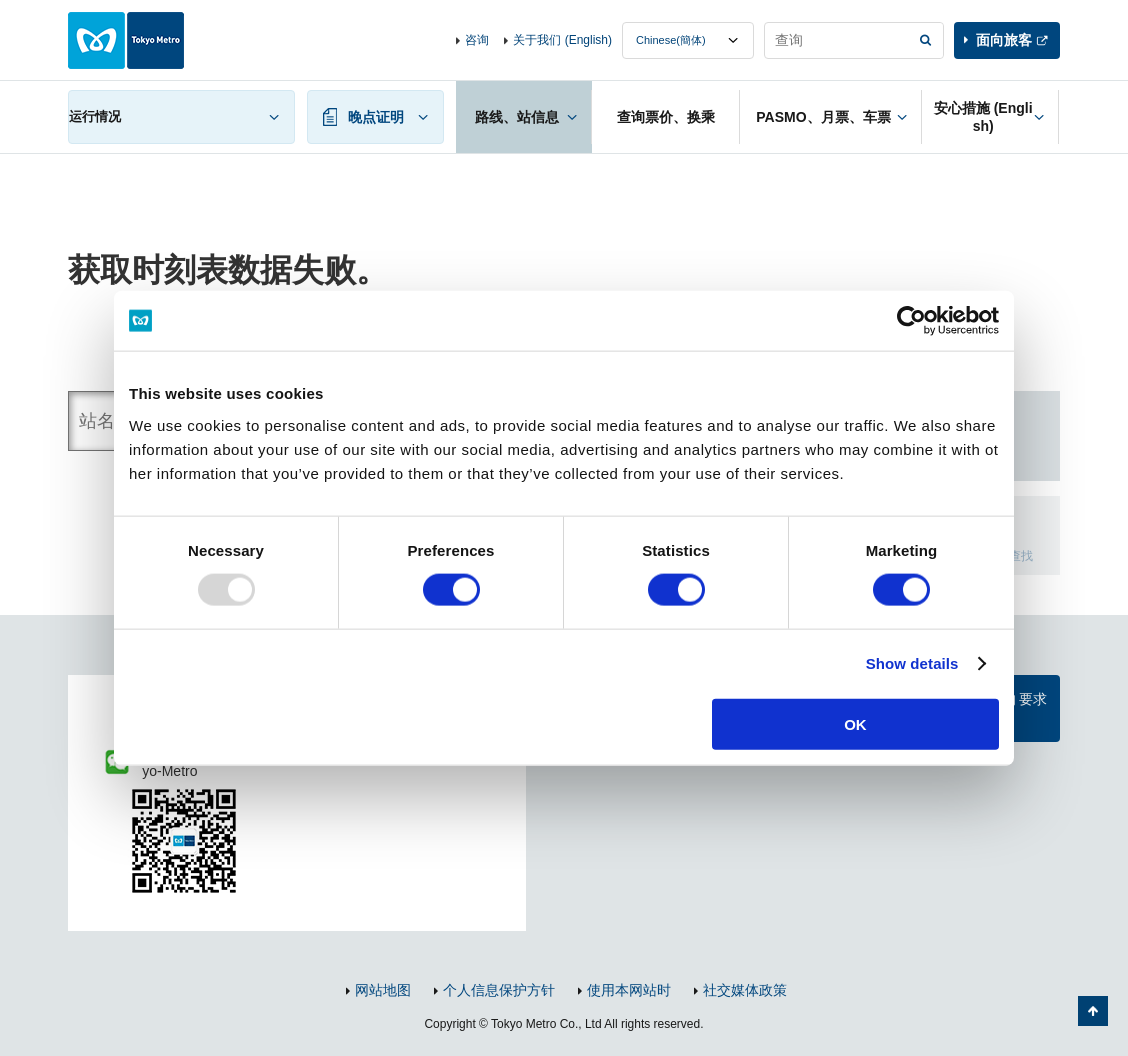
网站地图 (383, 990)
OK (855, 723)
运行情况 (95, 116)
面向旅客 (1004, 40)
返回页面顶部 (1093, 1011)
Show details (912, 663)
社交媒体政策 (745, 990)
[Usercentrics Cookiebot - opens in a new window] (911, 321)
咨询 (477, 40)
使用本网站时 (629, 990)
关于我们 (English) (562, 40)
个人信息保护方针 (499, 990)
